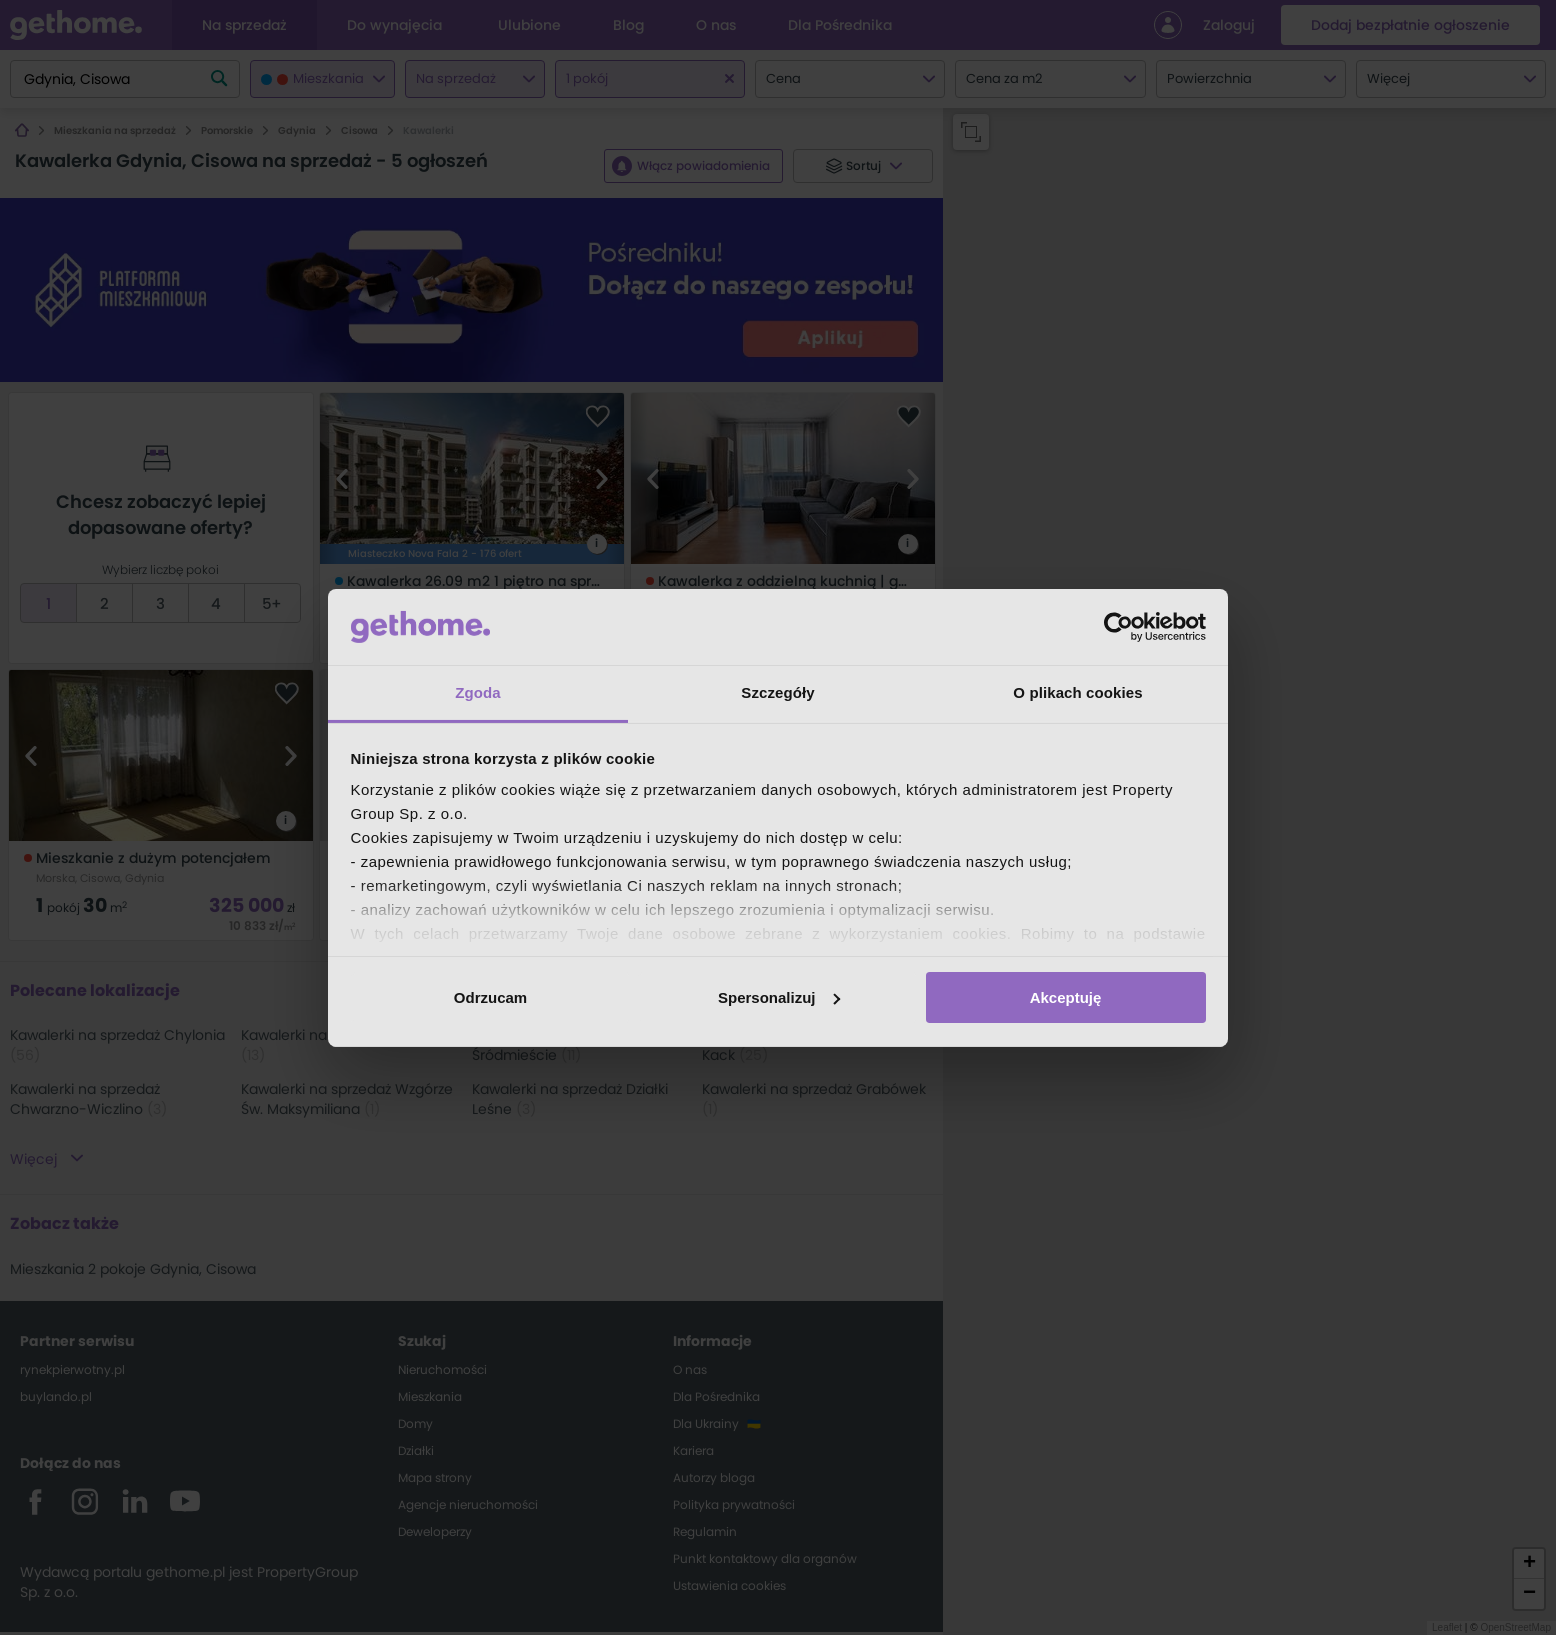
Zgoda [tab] (478, 692)
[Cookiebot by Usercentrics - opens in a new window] (1118, 627)
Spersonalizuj (779, 997)
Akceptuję (1066, 997)
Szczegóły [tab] (777, 692)
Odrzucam (490, 997)
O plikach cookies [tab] (1077, 692)
